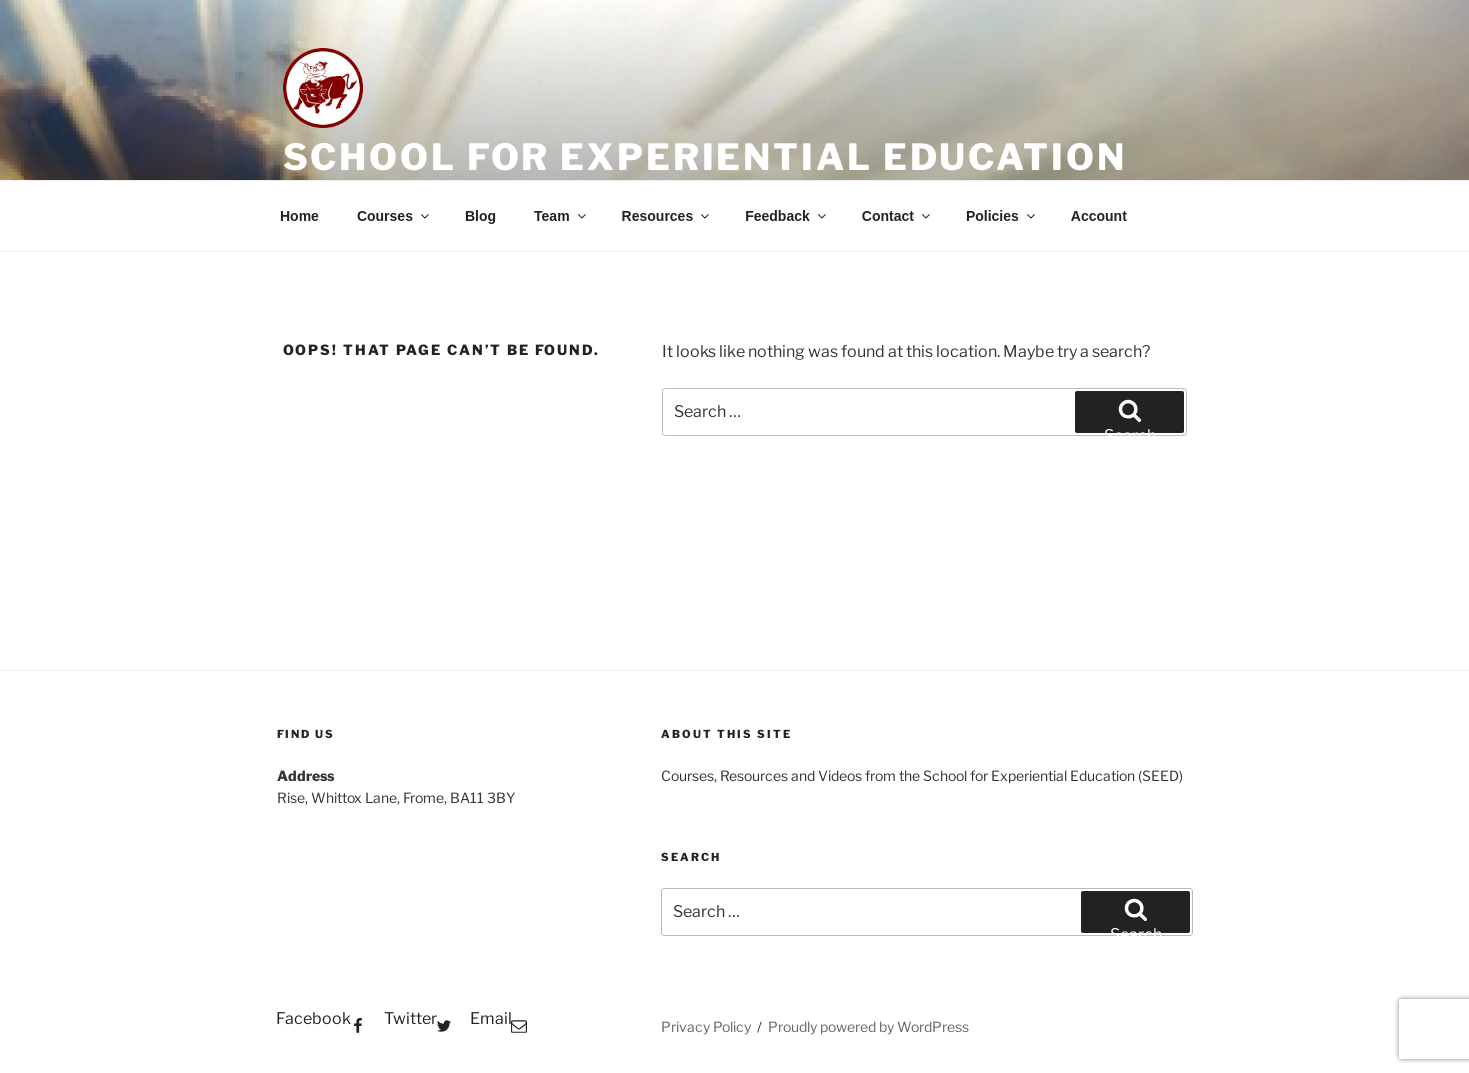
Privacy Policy (706, 1026)
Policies (1002, 216)
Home (299, 216)
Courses (394, 216)
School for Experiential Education (705, 157)
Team (561, 216)
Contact (897, 216)
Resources (667, 216)
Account (1099, 216)
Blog (480, 216)
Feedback (787, 216)
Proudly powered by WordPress (868, 1026)
